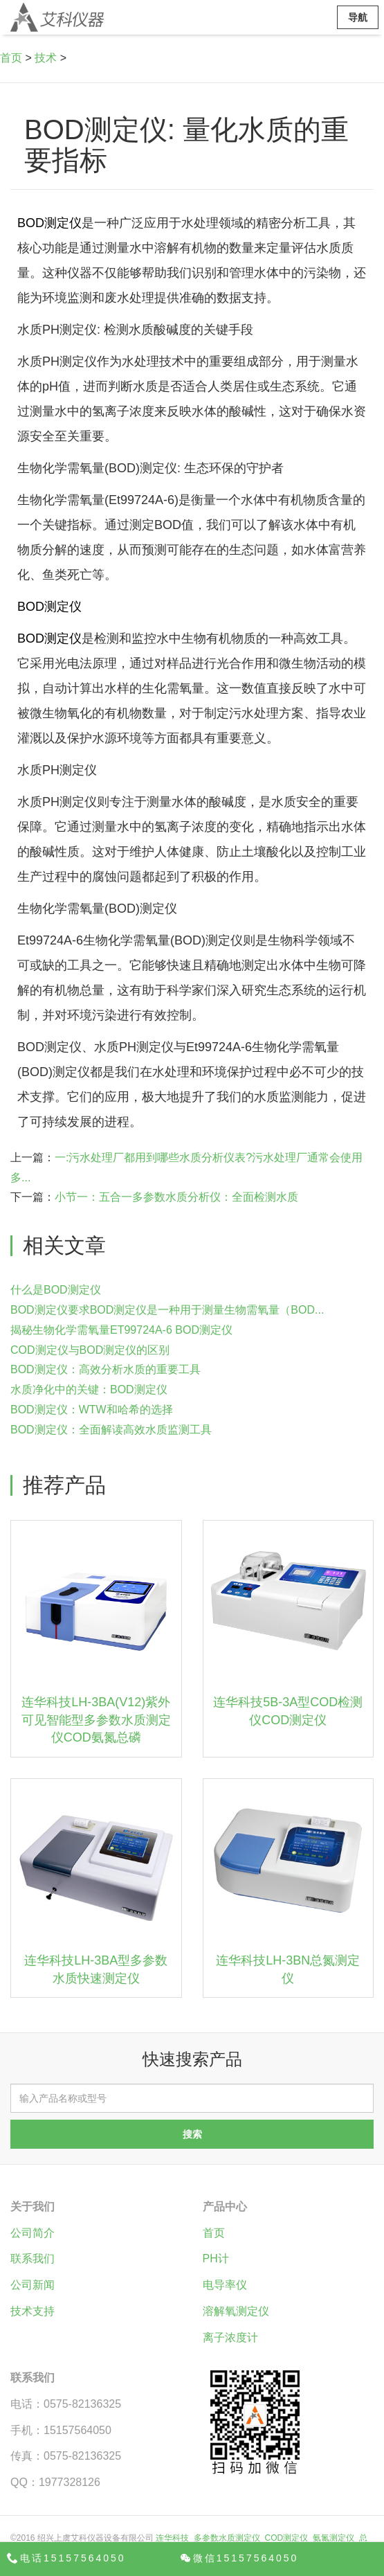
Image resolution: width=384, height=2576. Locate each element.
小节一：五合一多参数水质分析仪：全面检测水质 (176, 1197)
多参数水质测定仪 (227, 2538)
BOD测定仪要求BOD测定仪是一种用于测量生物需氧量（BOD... (167, 1310)
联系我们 (32, 2258)
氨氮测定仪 (333, 2538)
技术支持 (32, 2311)
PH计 (216, 2258)
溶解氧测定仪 (236, 2311)
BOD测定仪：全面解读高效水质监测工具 (111, 1429)
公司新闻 (32, 2285)
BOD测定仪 (49, 223)
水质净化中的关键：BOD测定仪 (88, 1389)
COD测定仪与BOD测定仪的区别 (90, 1350)
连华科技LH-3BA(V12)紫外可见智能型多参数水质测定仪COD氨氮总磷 (96, 1719)
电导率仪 (225, 2285)
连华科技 (172, 2538)
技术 (46, 58)
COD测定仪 (287, 2538)
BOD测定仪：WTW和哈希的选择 (91, 1409)
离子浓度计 (230, 2337)
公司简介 (32, 2233)
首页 (11, 58)
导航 (357, 17)
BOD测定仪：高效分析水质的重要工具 (105, 1369)
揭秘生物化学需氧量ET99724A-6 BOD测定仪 (121, 1330)
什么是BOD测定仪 (55, 1290)
